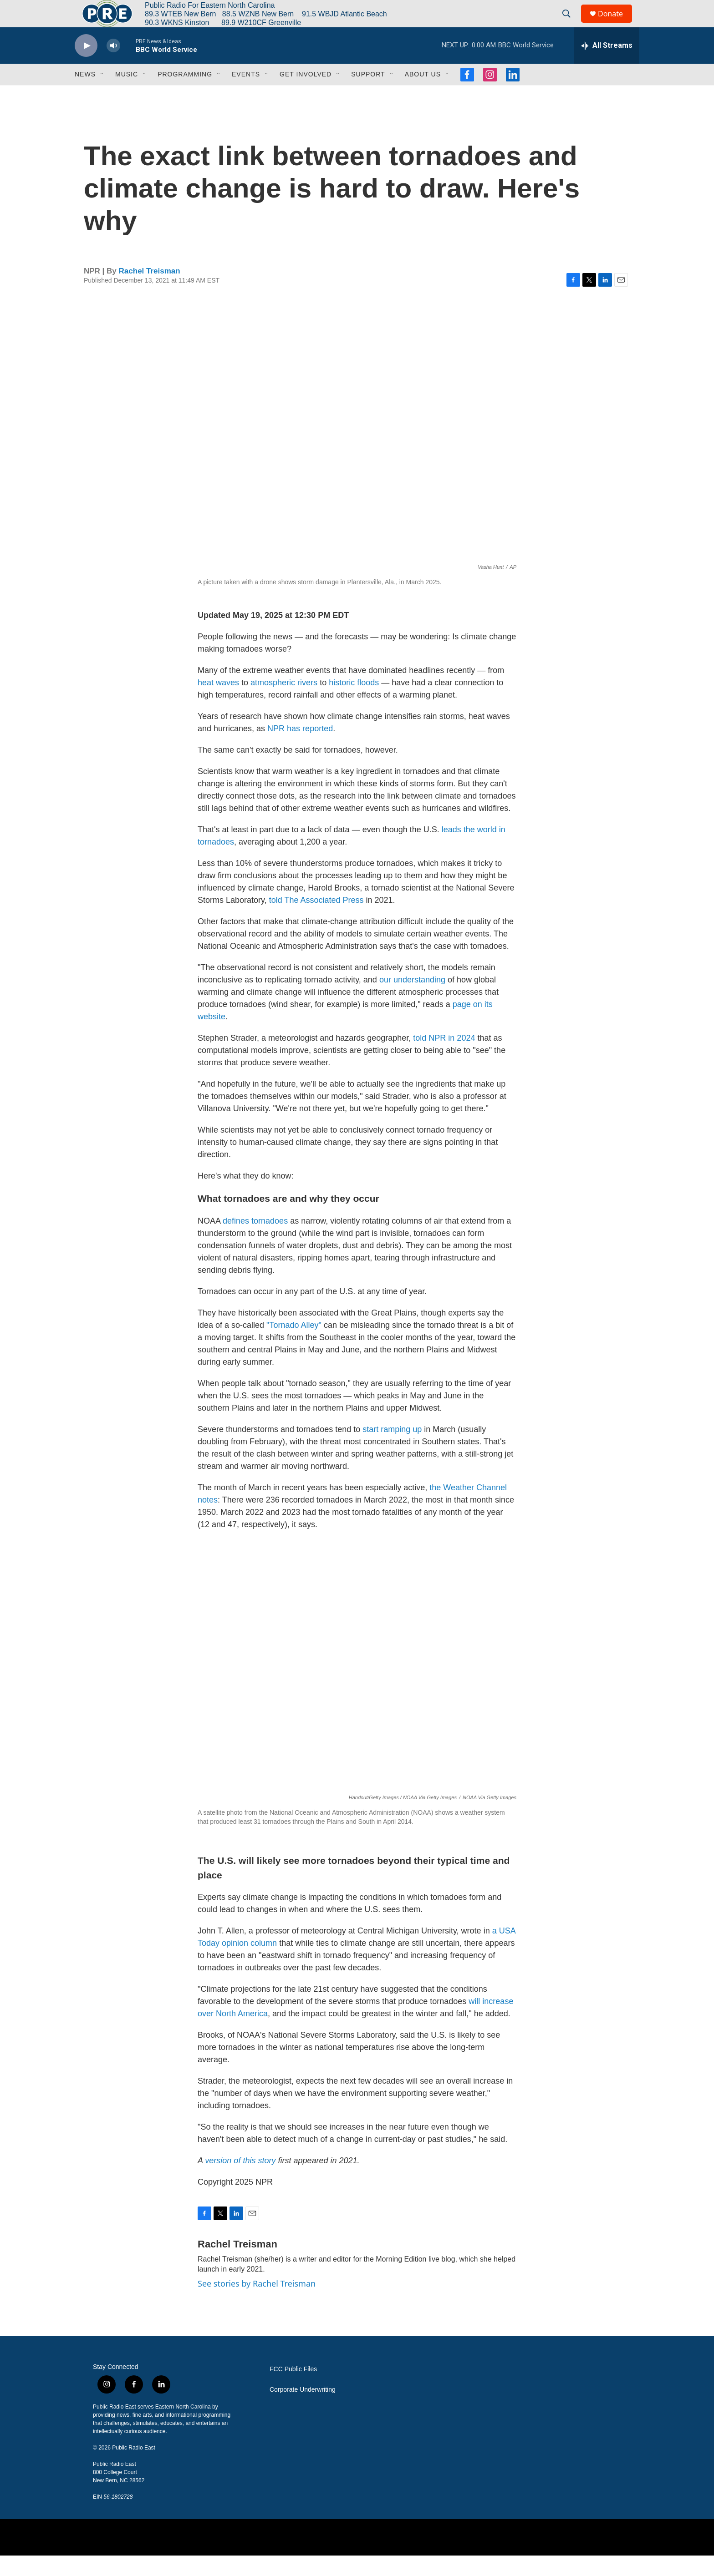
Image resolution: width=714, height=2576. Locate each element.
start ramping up (392, 1449)
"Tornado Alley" (293, 1345)
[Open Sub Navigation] (102, 94)
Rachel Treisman (149, 291)
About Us (423, 94)
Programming (185, 94)
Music (126, 94)
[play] (86, 66)
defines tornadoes (255, 1241)
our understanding (412, 1000)
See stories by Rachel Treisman (257, 2303)
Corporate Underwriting (303, 2410)
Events (246, 94)
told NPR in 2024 (444, 1058)
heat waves (218, 703)
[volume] (113, 66)
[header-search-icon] (570, 24)
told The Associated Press (316, 920)
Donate (616, 24)
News (85, 94)
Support (368, 94)
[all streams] (606, 66)
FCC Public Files (293, 2389)
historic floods (354, 703)
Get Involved (306, 94)
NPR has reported (300, 749)
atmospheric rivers (283, 703)
